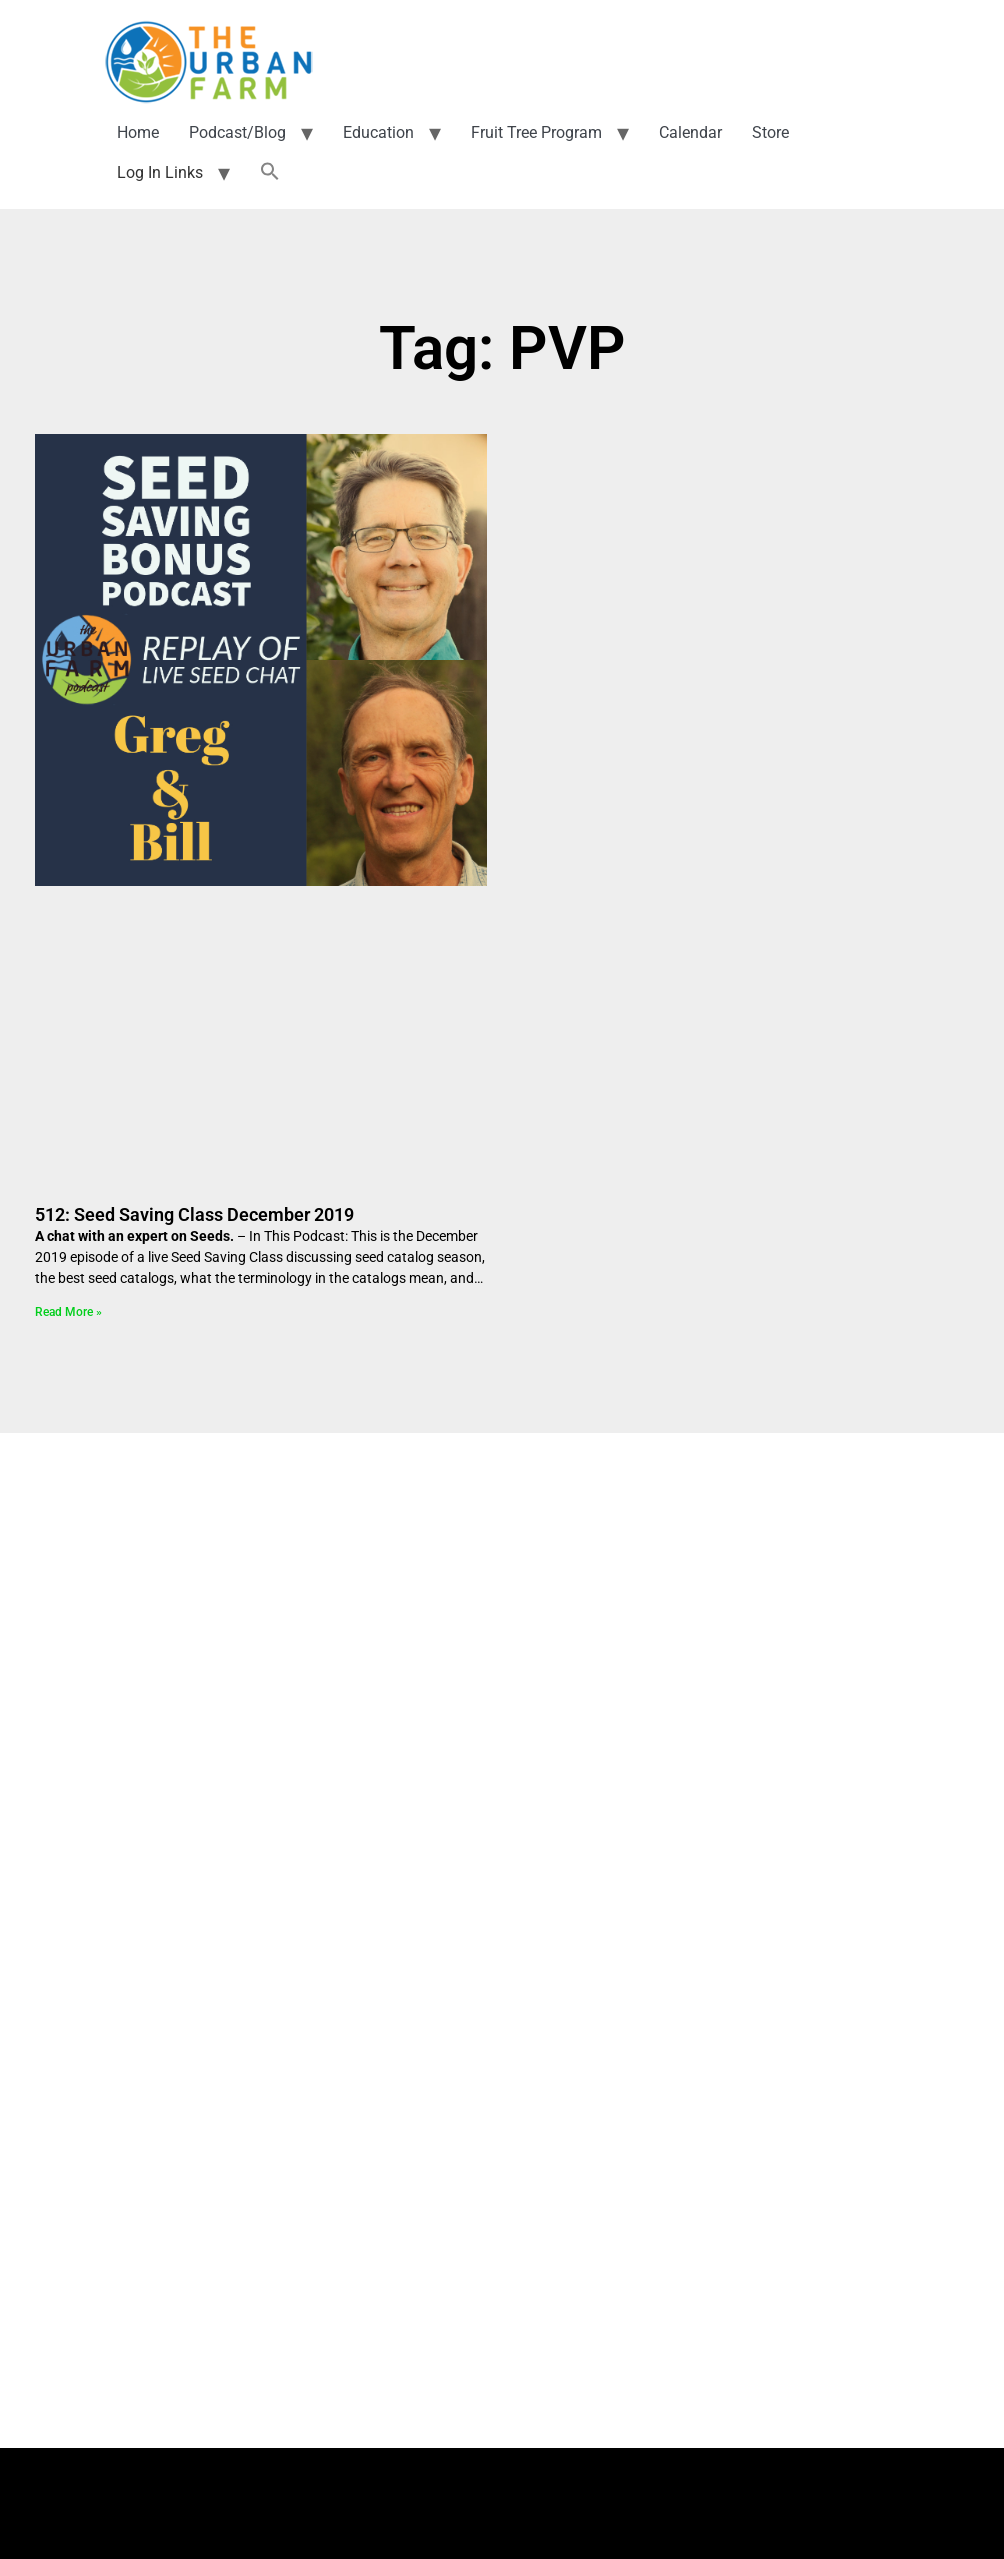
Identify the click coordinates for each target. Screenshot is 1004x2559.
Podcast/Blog (237, 122)
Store (770, 122)
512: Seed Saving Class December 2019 (194, 1204)
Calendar (690, 122)
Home (138, 122)
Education (378, 122)
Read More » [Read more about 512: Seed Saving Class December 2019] (68, 1302)
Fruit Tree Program (536, 122)
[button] (270, 163)
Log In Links (160, 162)
